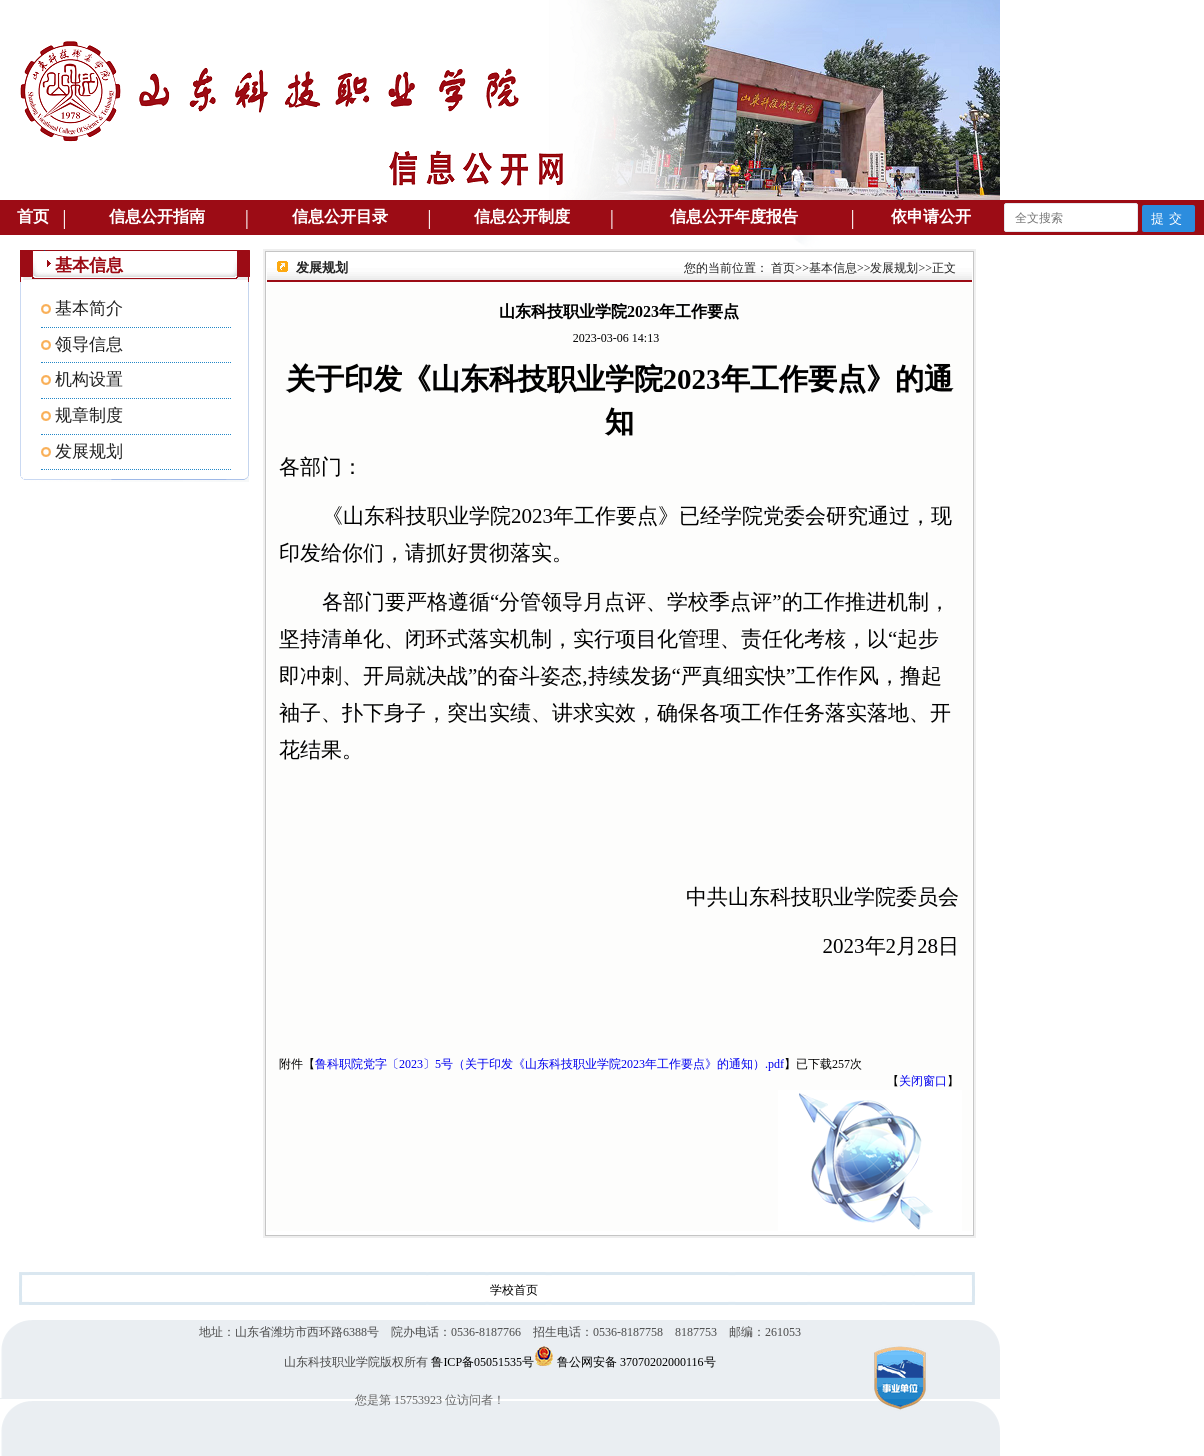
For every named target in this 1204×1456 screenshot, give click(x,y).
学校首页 (514, 1290)
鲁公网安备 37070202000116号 (636, 1362)
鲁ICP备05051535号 (482, 1362)
